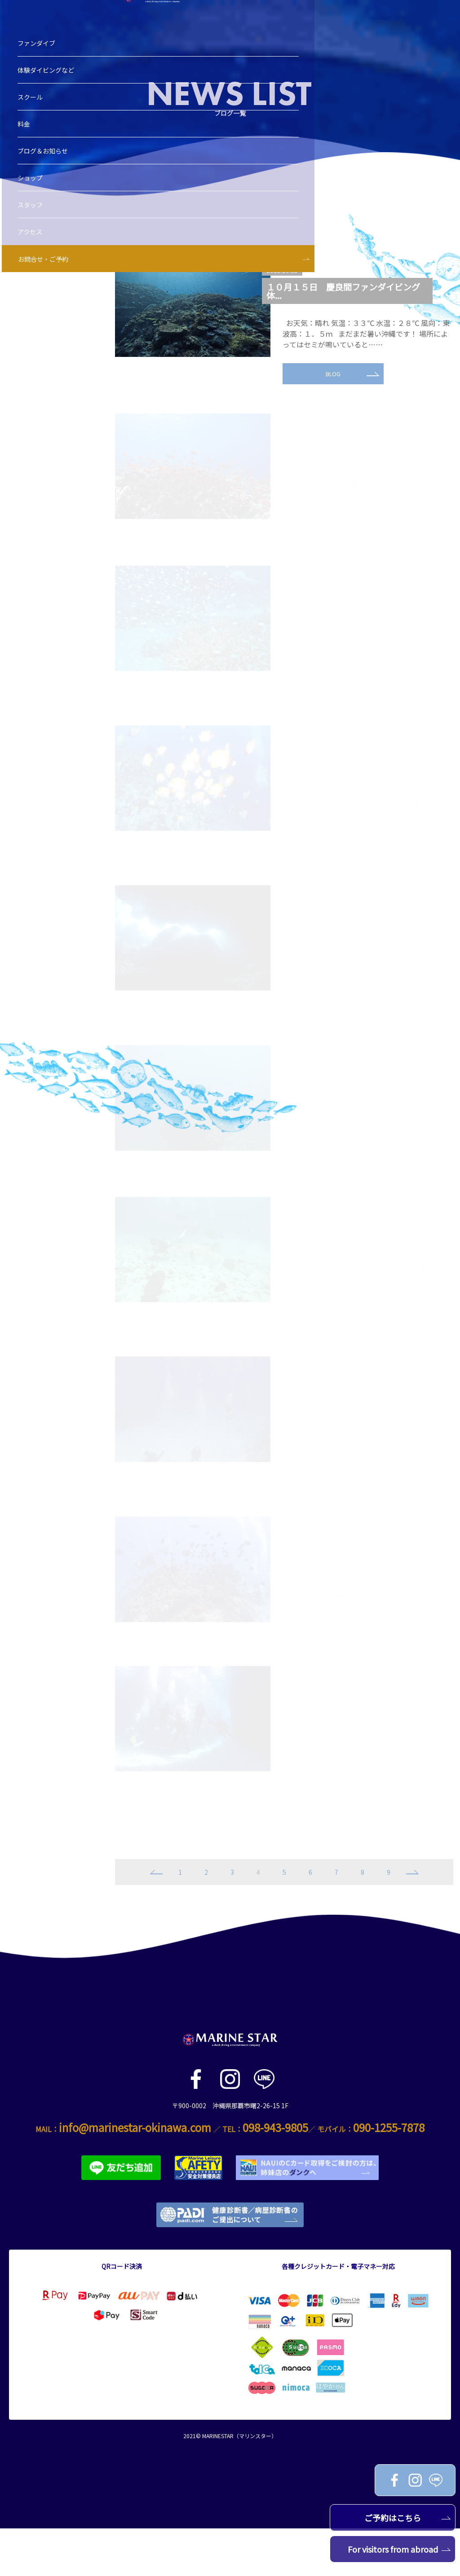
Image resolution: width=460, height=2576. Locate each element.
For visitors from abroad (399, 2549)
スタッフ (32, 228)
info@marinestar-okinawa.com (135, 2175)
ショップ (32, 202)
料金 (26, 148)
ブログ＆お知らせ (45, 175)
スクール (32, 121)
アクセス (32, 255)
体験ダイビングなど (48, 94)
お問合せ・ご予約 (46, 283)
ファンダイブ (39, 67)
